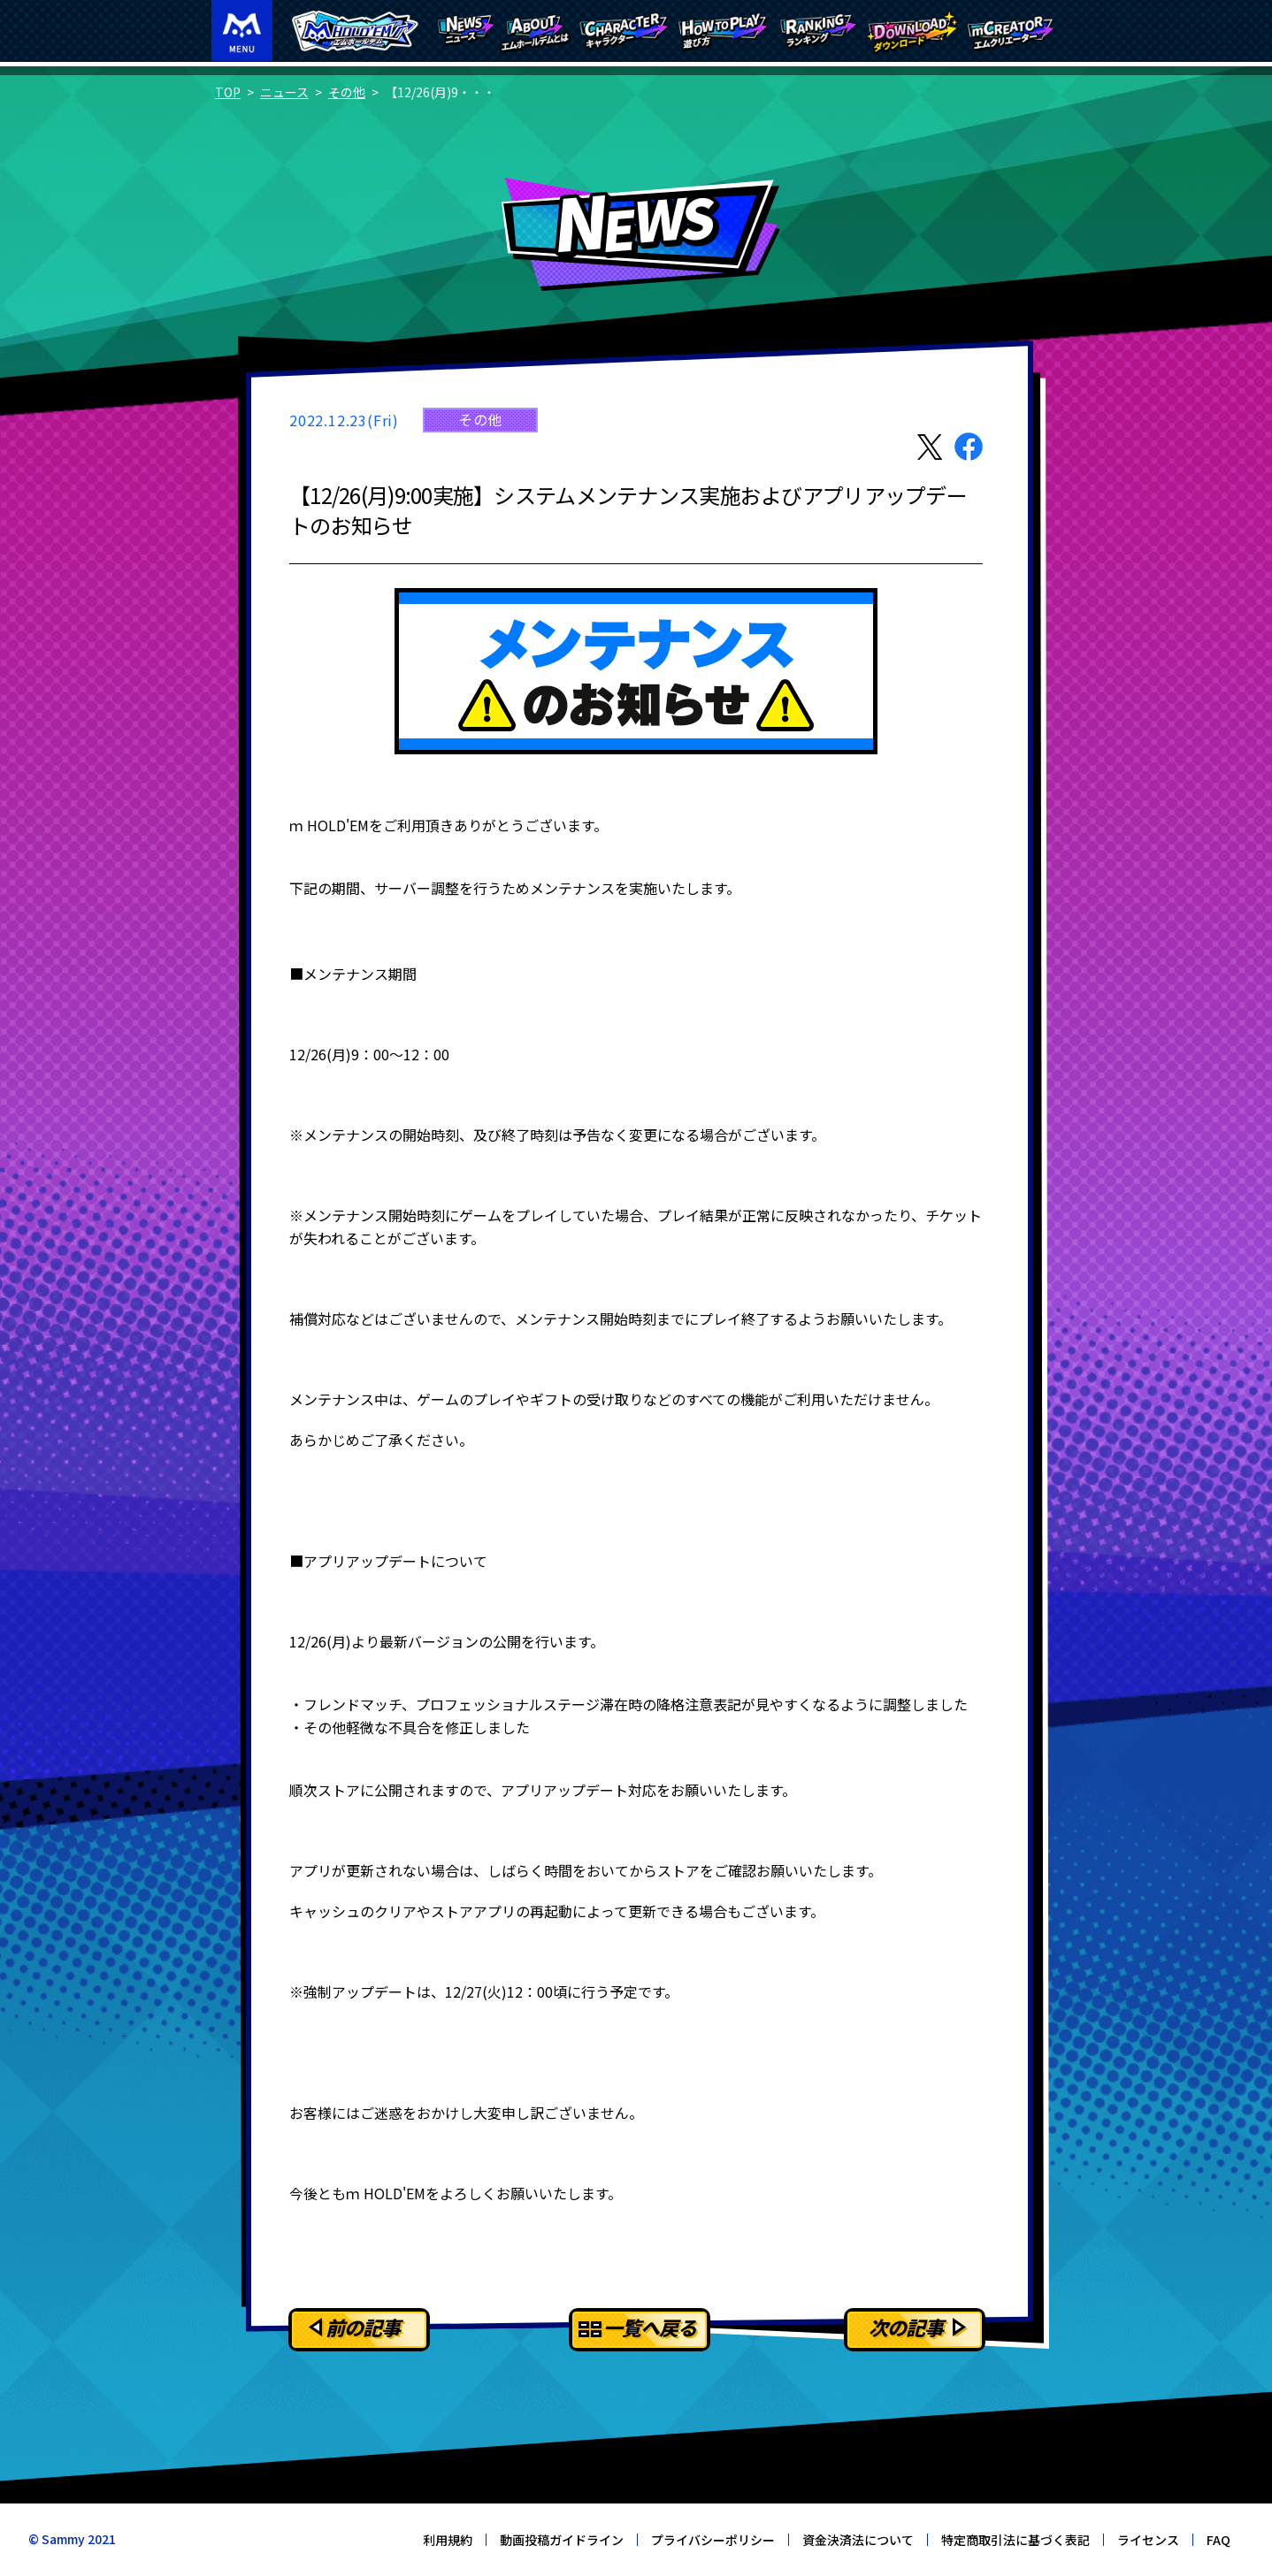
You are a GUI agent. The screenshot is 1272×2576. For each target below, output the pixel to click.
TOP (228, 92)
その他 (346, 92)
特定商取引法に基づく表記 (1015, 2540)
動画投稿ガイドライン (562, 2540)
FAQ (1218, 2540)
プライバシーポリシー (713, 2540)
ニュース (284, 92)
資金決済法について (858, 2540)
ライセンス (1148, 2540)
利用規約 (447, 2540)
